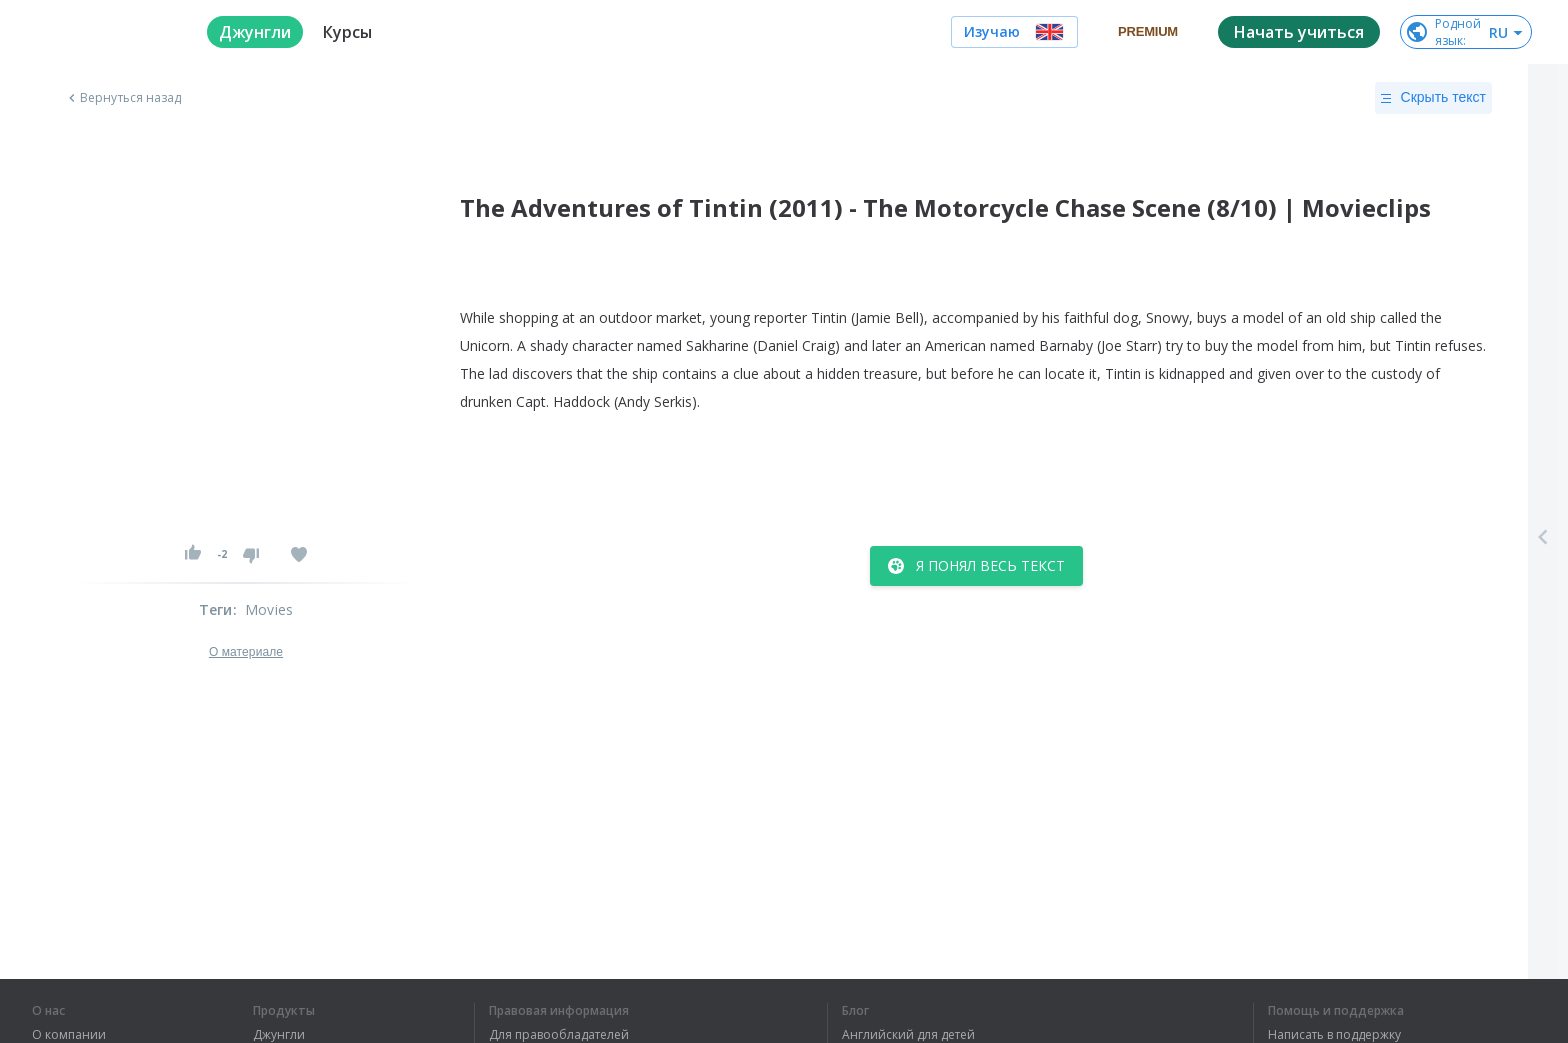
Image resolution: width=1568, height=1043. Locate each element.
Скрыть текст (1433, 98)
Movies (269, 609)
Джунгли (279, 1035)
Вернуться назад (123, 98)
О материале (246, 652)
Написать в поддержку (1334, 1035)
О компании (69, 1035)
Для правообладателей (559, 1035)
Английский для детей (908, 1035)
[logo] (103, 32)
